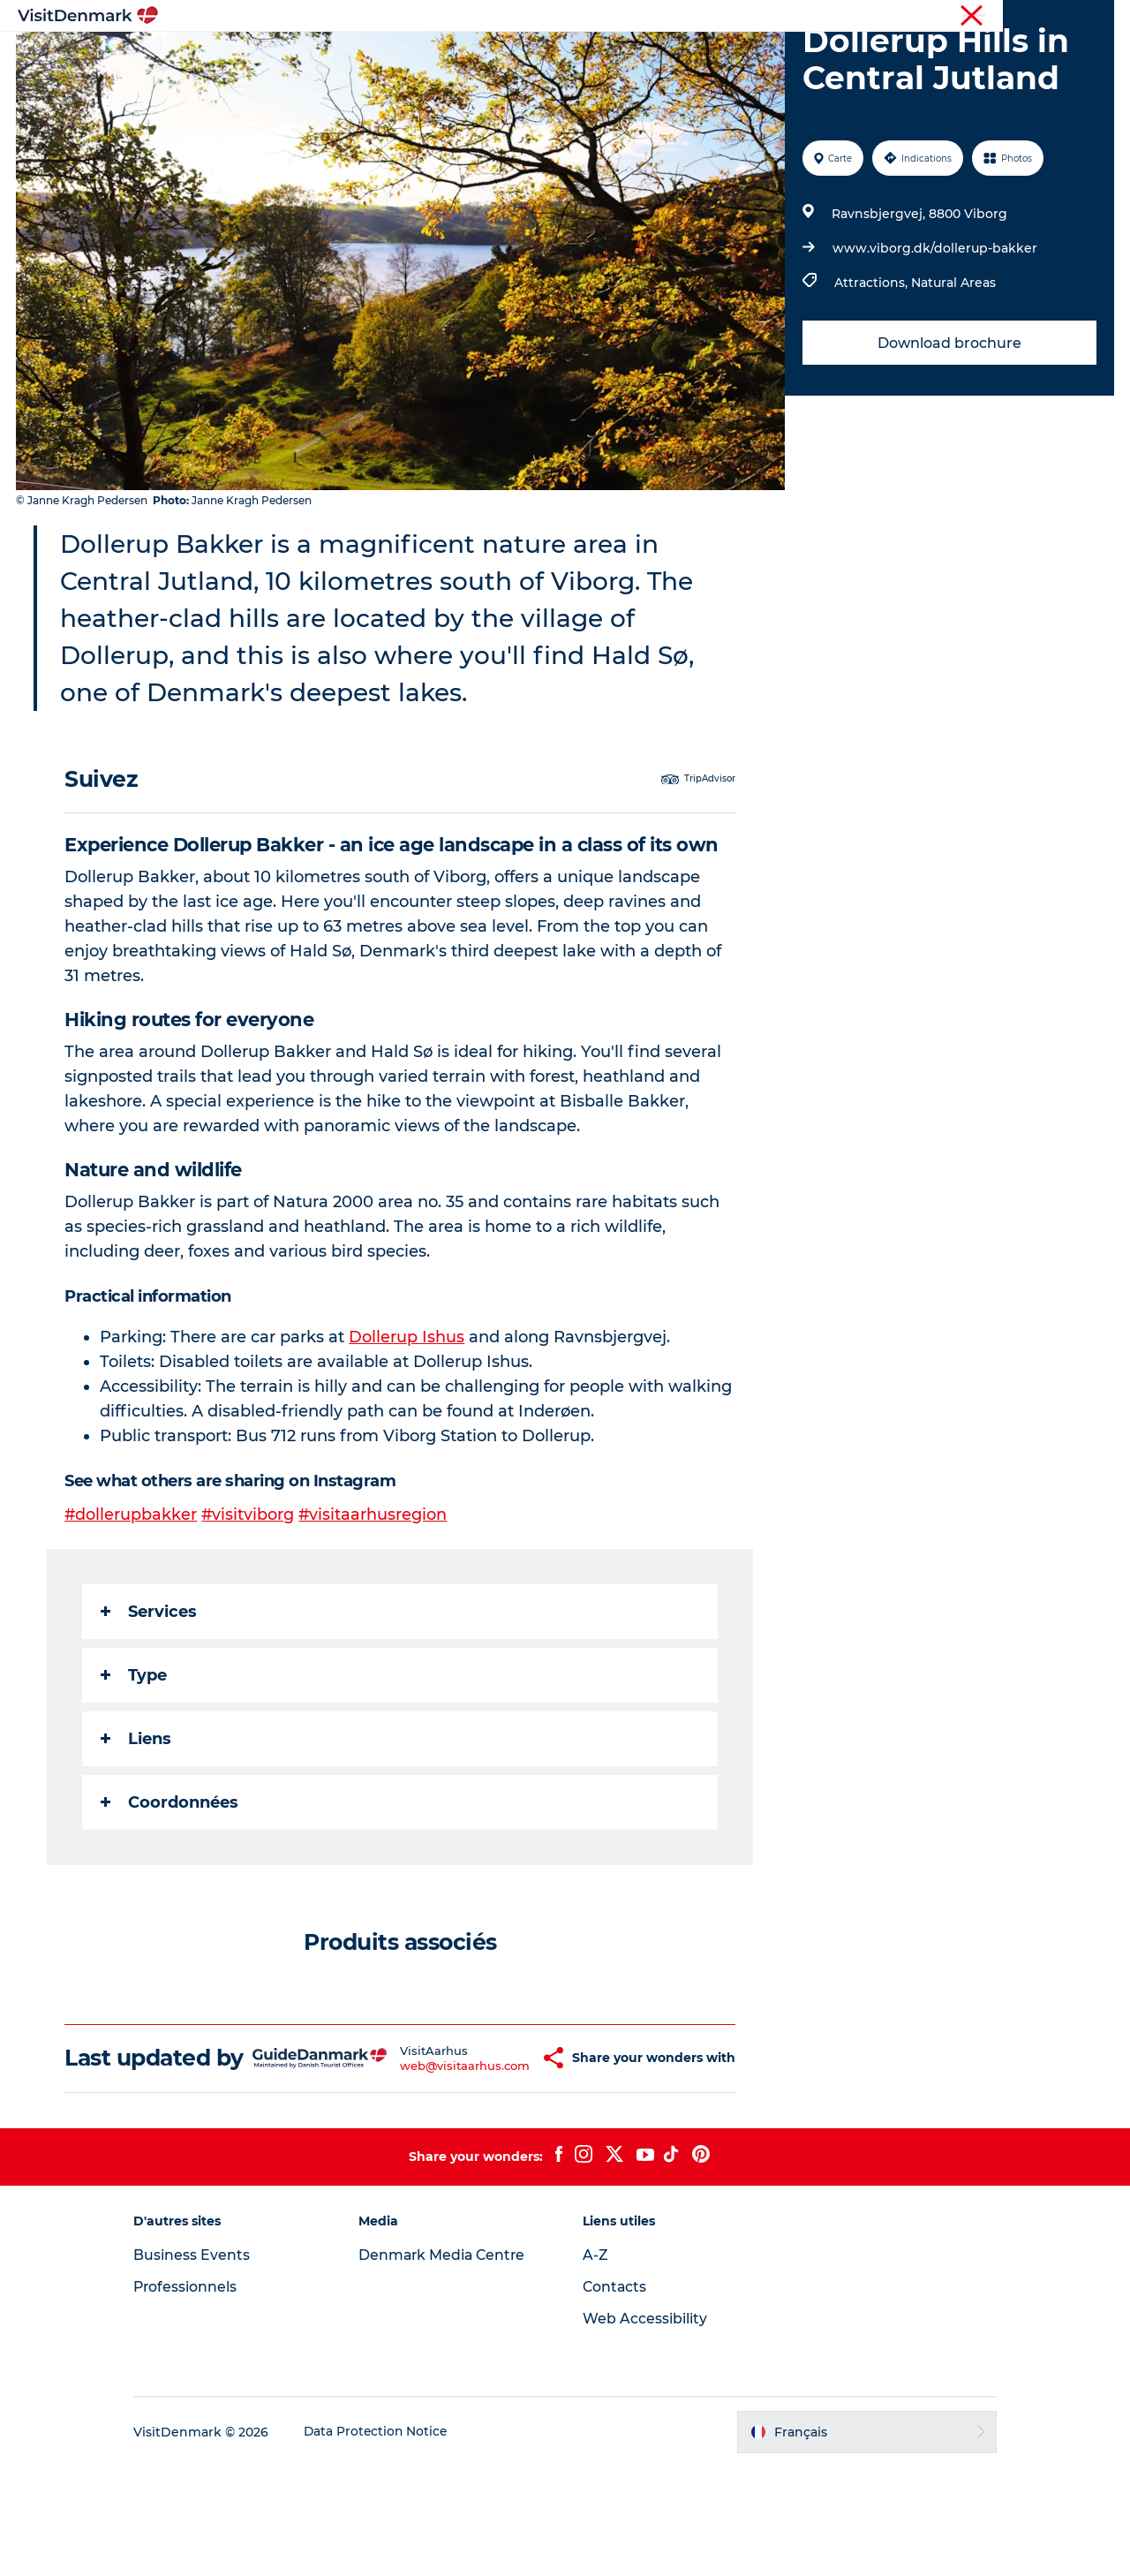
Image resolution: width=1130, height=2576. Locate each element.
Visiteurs (945, 17)
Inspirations (313, 57)
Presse (1095, 17)
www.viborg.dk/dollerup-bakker (934, 332)
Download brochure (949, 427)
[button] (504, 2154)
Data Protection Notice (392, 2542)
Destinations (422, 57)
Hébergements (633, 57)
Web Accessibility (645, 2428)
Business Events (206, 2364)
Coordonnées (170, 1886)
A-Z (595, 2364)
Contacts (615, 2396)
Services (150, 1695)
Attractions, (871, 366)
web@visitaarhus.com (416, 2162)
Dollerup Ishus (407, 1421)
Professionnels (1022, 17)
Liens (137, 1822)
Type (135, 1759)
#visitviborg (250, 1598)
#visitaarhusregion (375, 1598)
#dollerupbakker (132, 1598)
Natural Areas (952, 366)
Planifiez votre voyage (783, 57)
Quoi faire (523, 57)
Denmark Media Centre (450, 2364)
